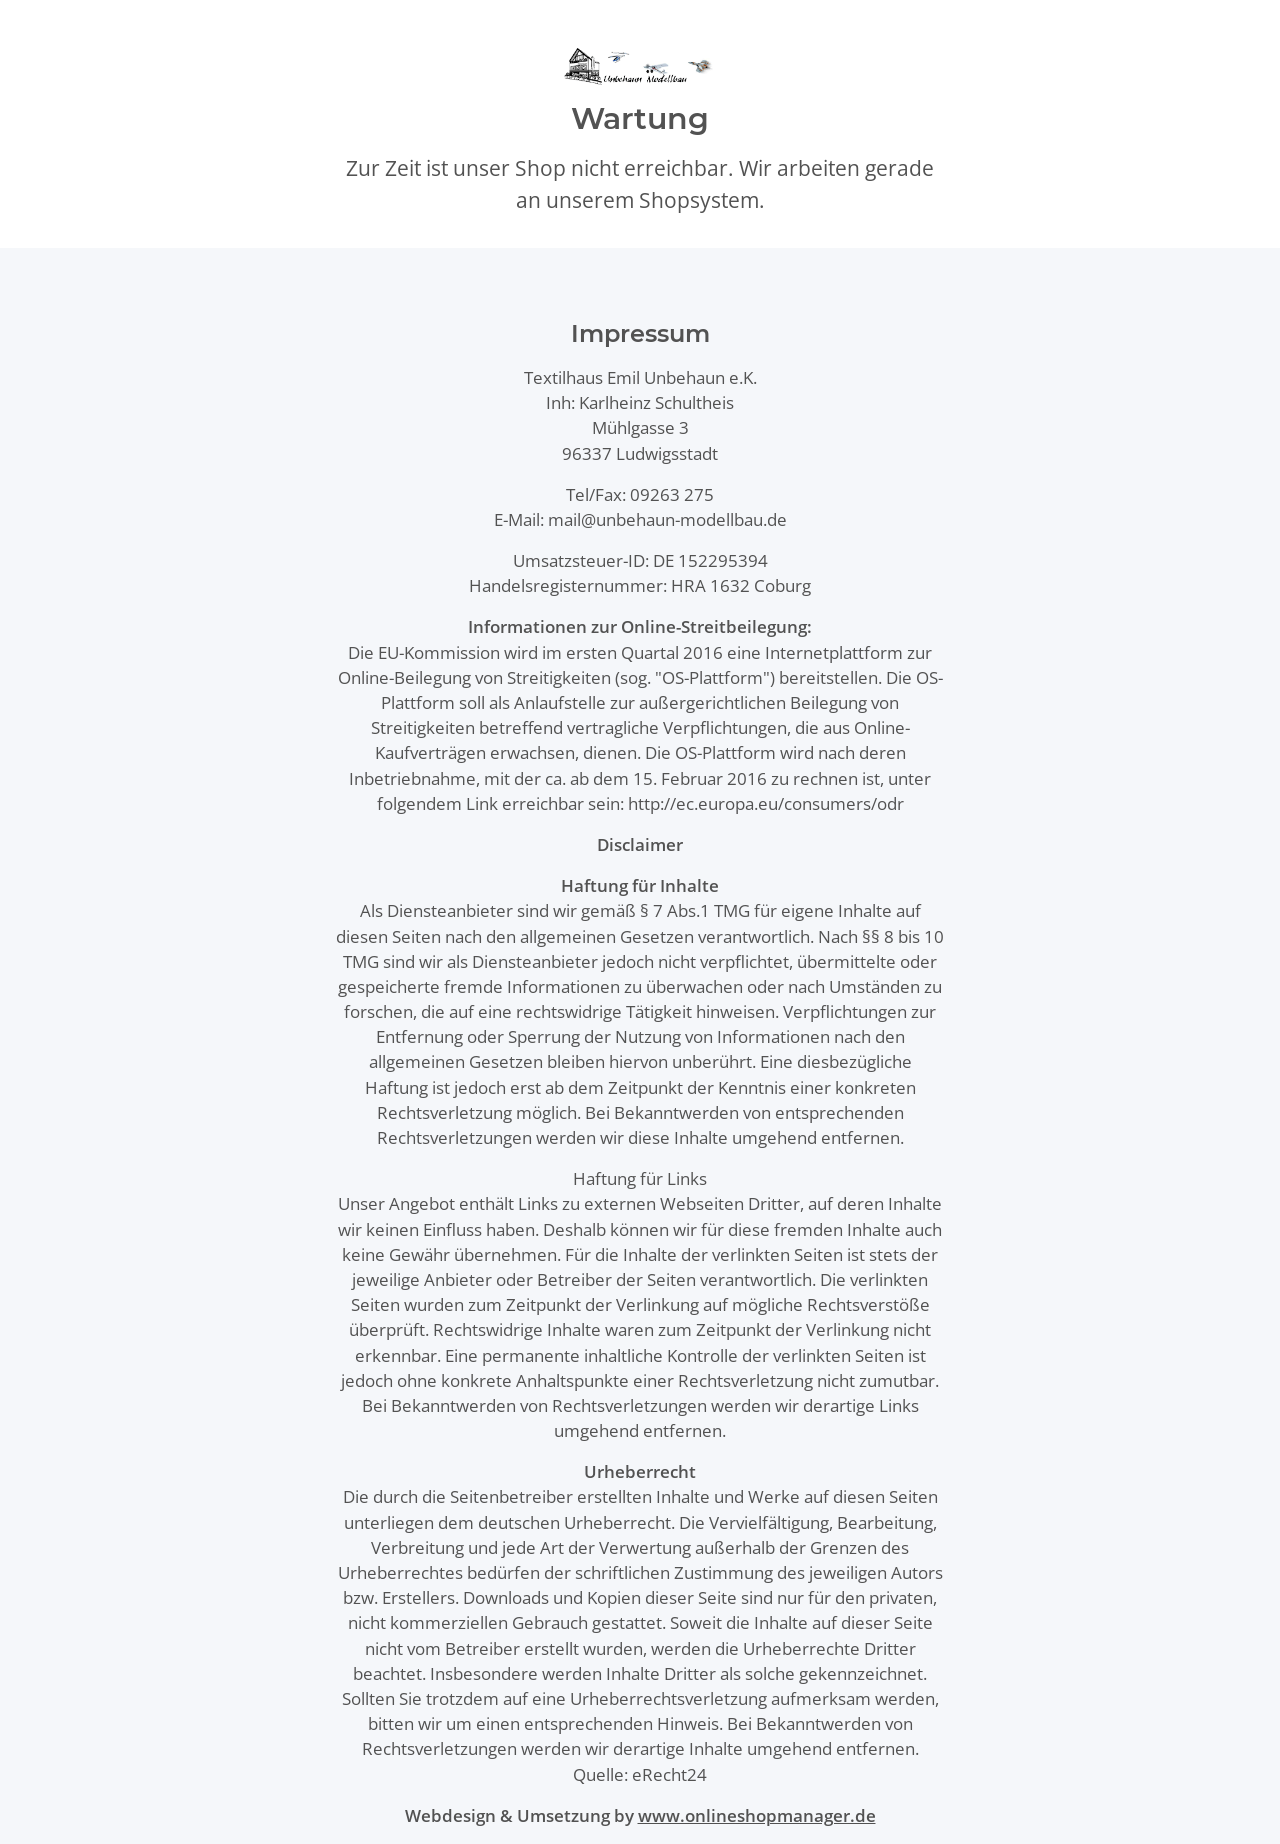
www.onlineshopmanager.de (757, 1815)
